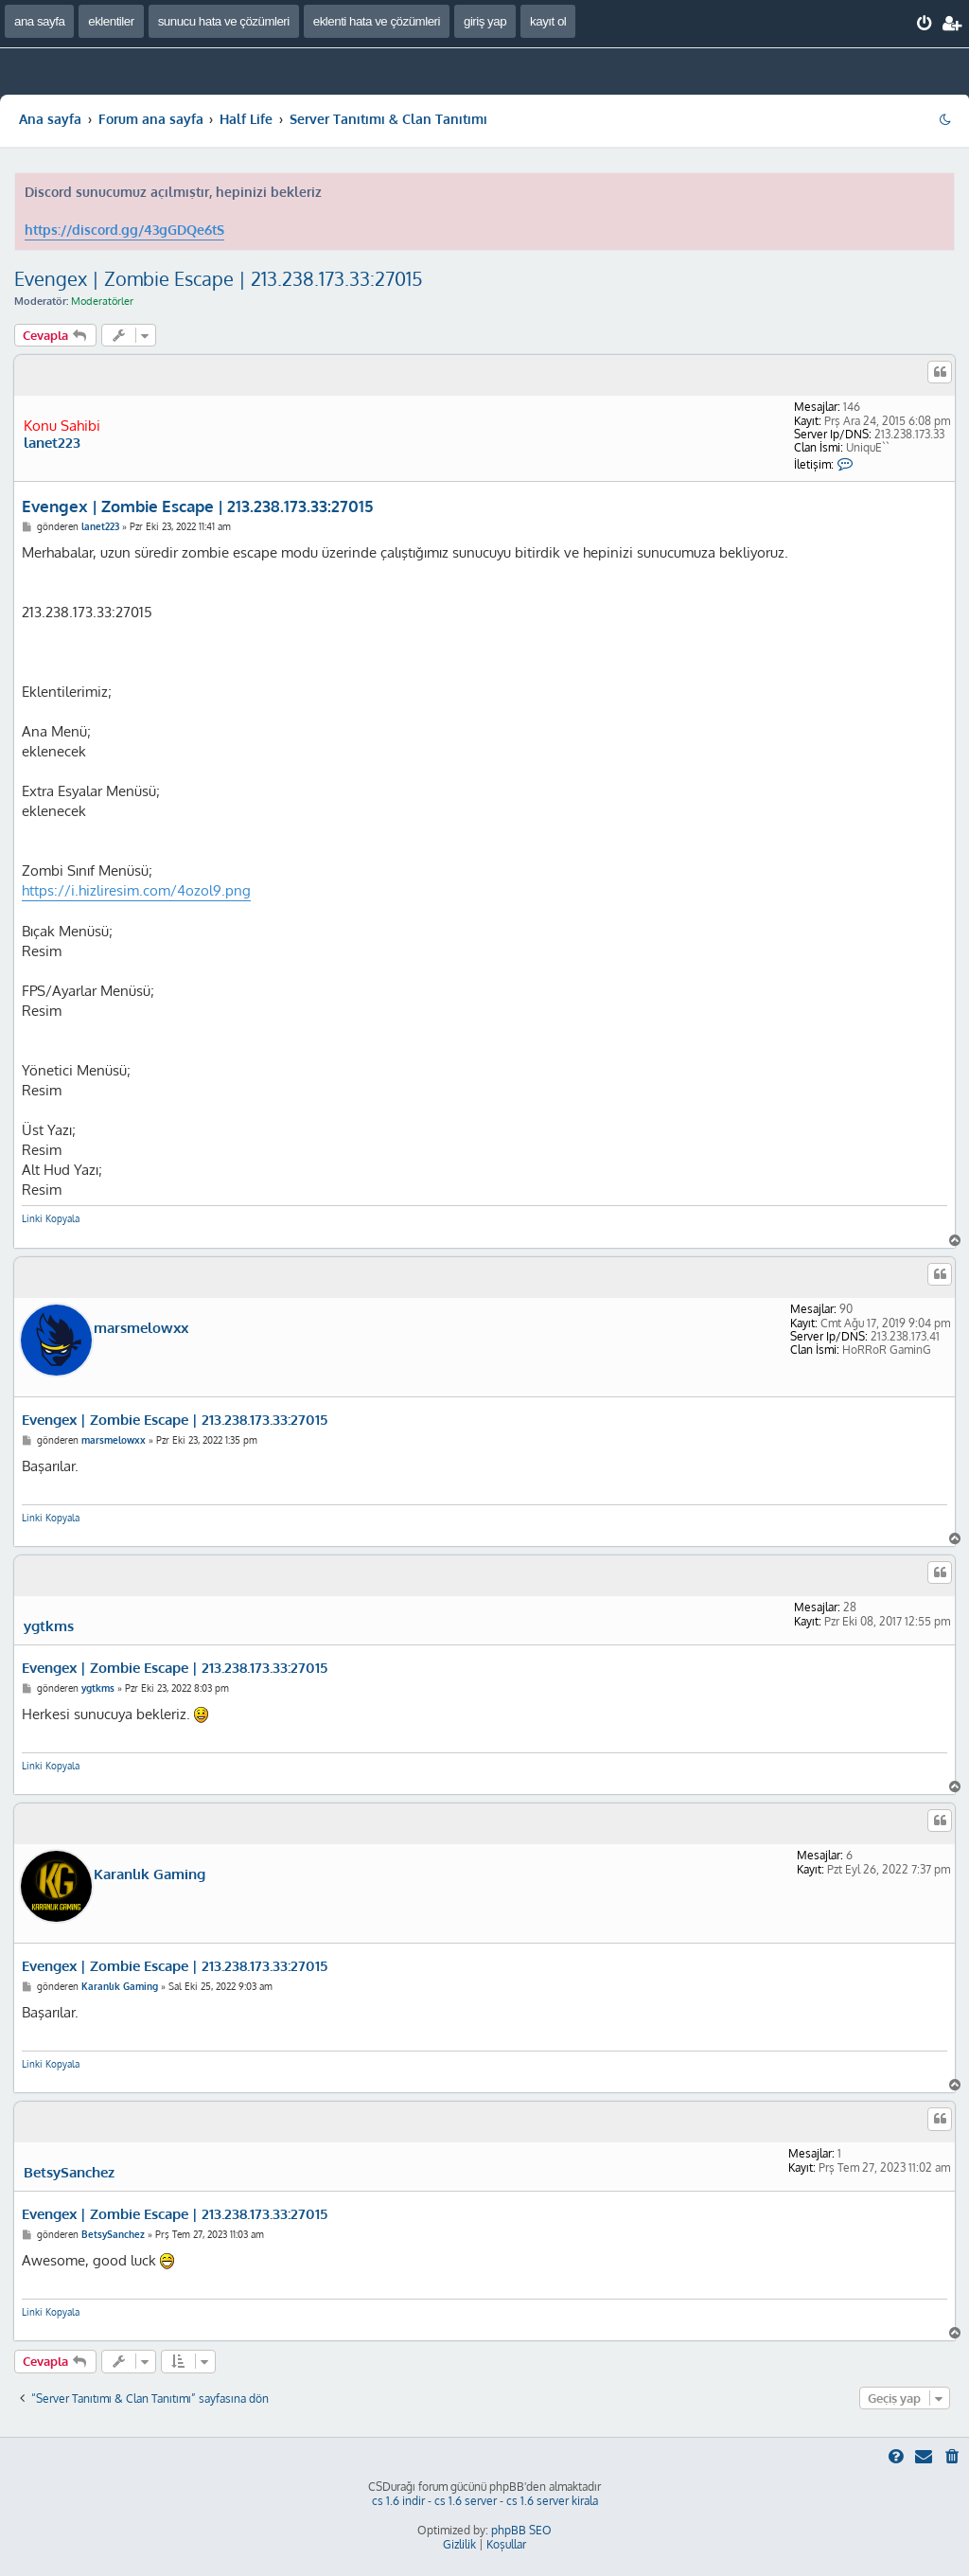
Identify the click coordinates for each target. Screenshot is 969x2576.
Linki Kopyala (50, 1218)
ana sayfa (39, 21)
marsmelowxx (141, 1328)
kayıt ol (548, 21)
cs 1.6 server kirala (552, 2501)
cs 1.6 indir (398, 2501)
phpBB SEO (521, 2530)
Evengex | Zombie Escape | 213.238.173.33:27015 (218, 278)
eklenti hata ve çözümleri (376, 21)
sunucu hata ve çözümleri (224, 21)
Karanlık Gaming (149, 1874)
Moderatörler (102, 301)
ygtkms (49, 1626)
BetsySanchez (69, 2172)
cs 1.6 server (465, 2501)
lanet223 (52, 443)
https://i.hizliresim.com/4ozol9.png (136, 890)
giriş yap (485, 21)
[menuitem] (925, 23)
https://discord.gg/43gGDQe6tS (124, 230)
